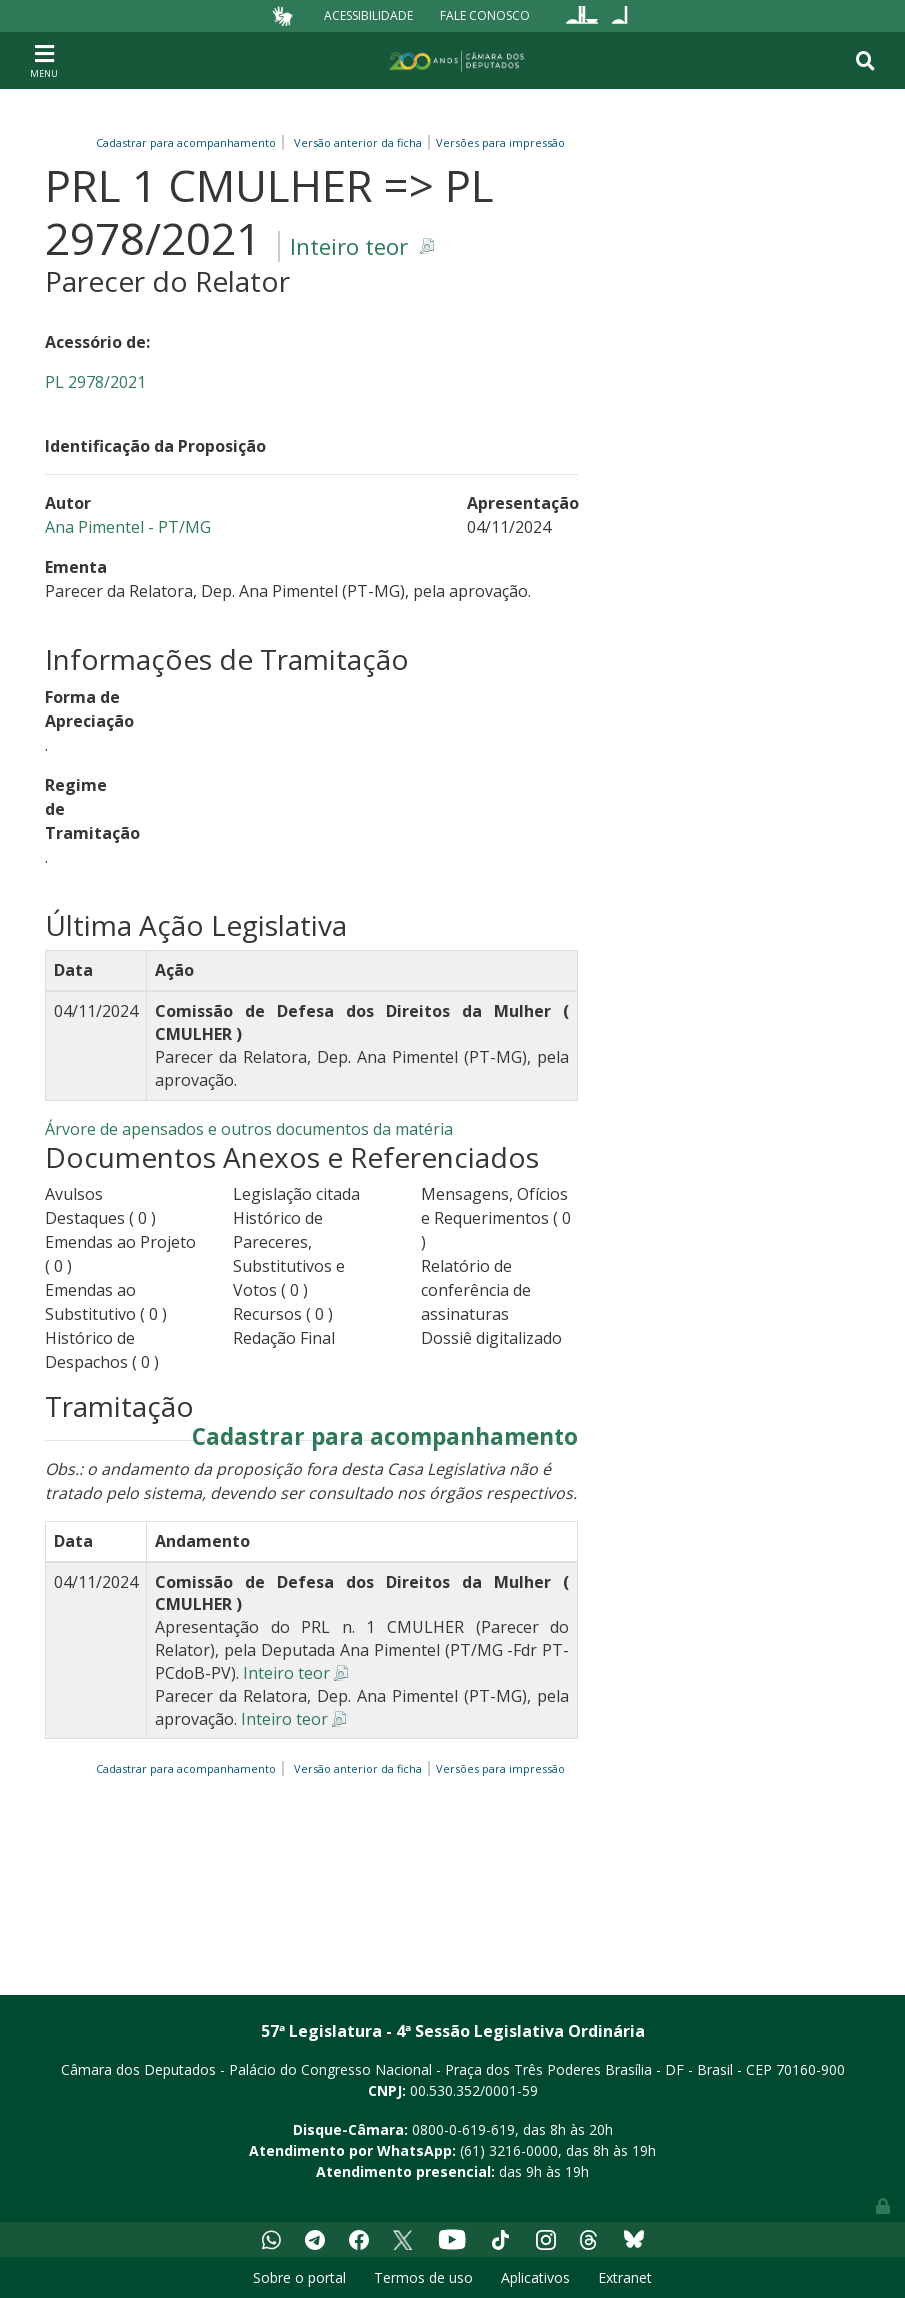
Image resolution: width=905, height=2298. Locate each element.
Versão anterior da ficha (358, 142)
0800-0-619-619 (463, 2129)
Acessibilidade (368, 15)
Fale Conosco (485, 15)
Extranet (625, 2277)
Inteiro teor (349, 246)
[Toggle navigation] (44, 60)
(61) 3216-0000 (509, 2150)
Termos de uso (423, 2277)
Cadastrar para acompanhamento (189, 142)
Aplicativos (535, 2277)
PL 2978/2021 (95, 382)
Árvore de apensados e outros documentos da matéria (249, 1129)
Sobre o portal (299, 2277)
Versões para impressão (497, 142)
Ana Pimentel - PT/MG (128, 527)
